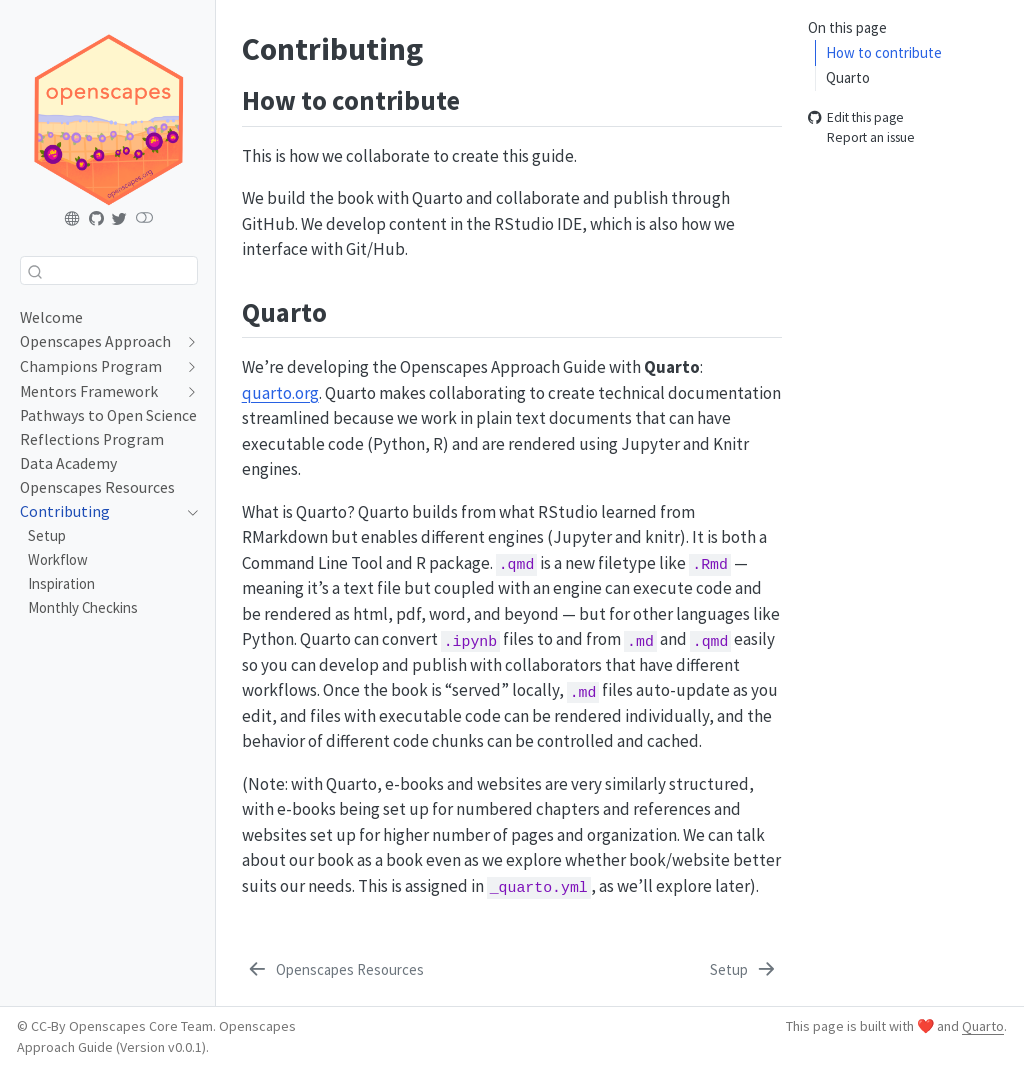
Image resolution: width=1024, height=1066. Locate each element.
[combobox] (109, 270)
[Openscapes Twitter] (120, 219)
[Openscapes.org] (73, 219)
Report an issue (861, 138)
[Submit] (35, 271)
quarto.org (280, 393)
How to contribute (884, 52)
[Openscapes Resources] (335, 970)
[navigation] (188, 342)
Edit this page (856, 117)
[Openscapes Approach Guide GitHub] (97, 219)
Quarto (848, 77)
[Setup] (744, 970)
